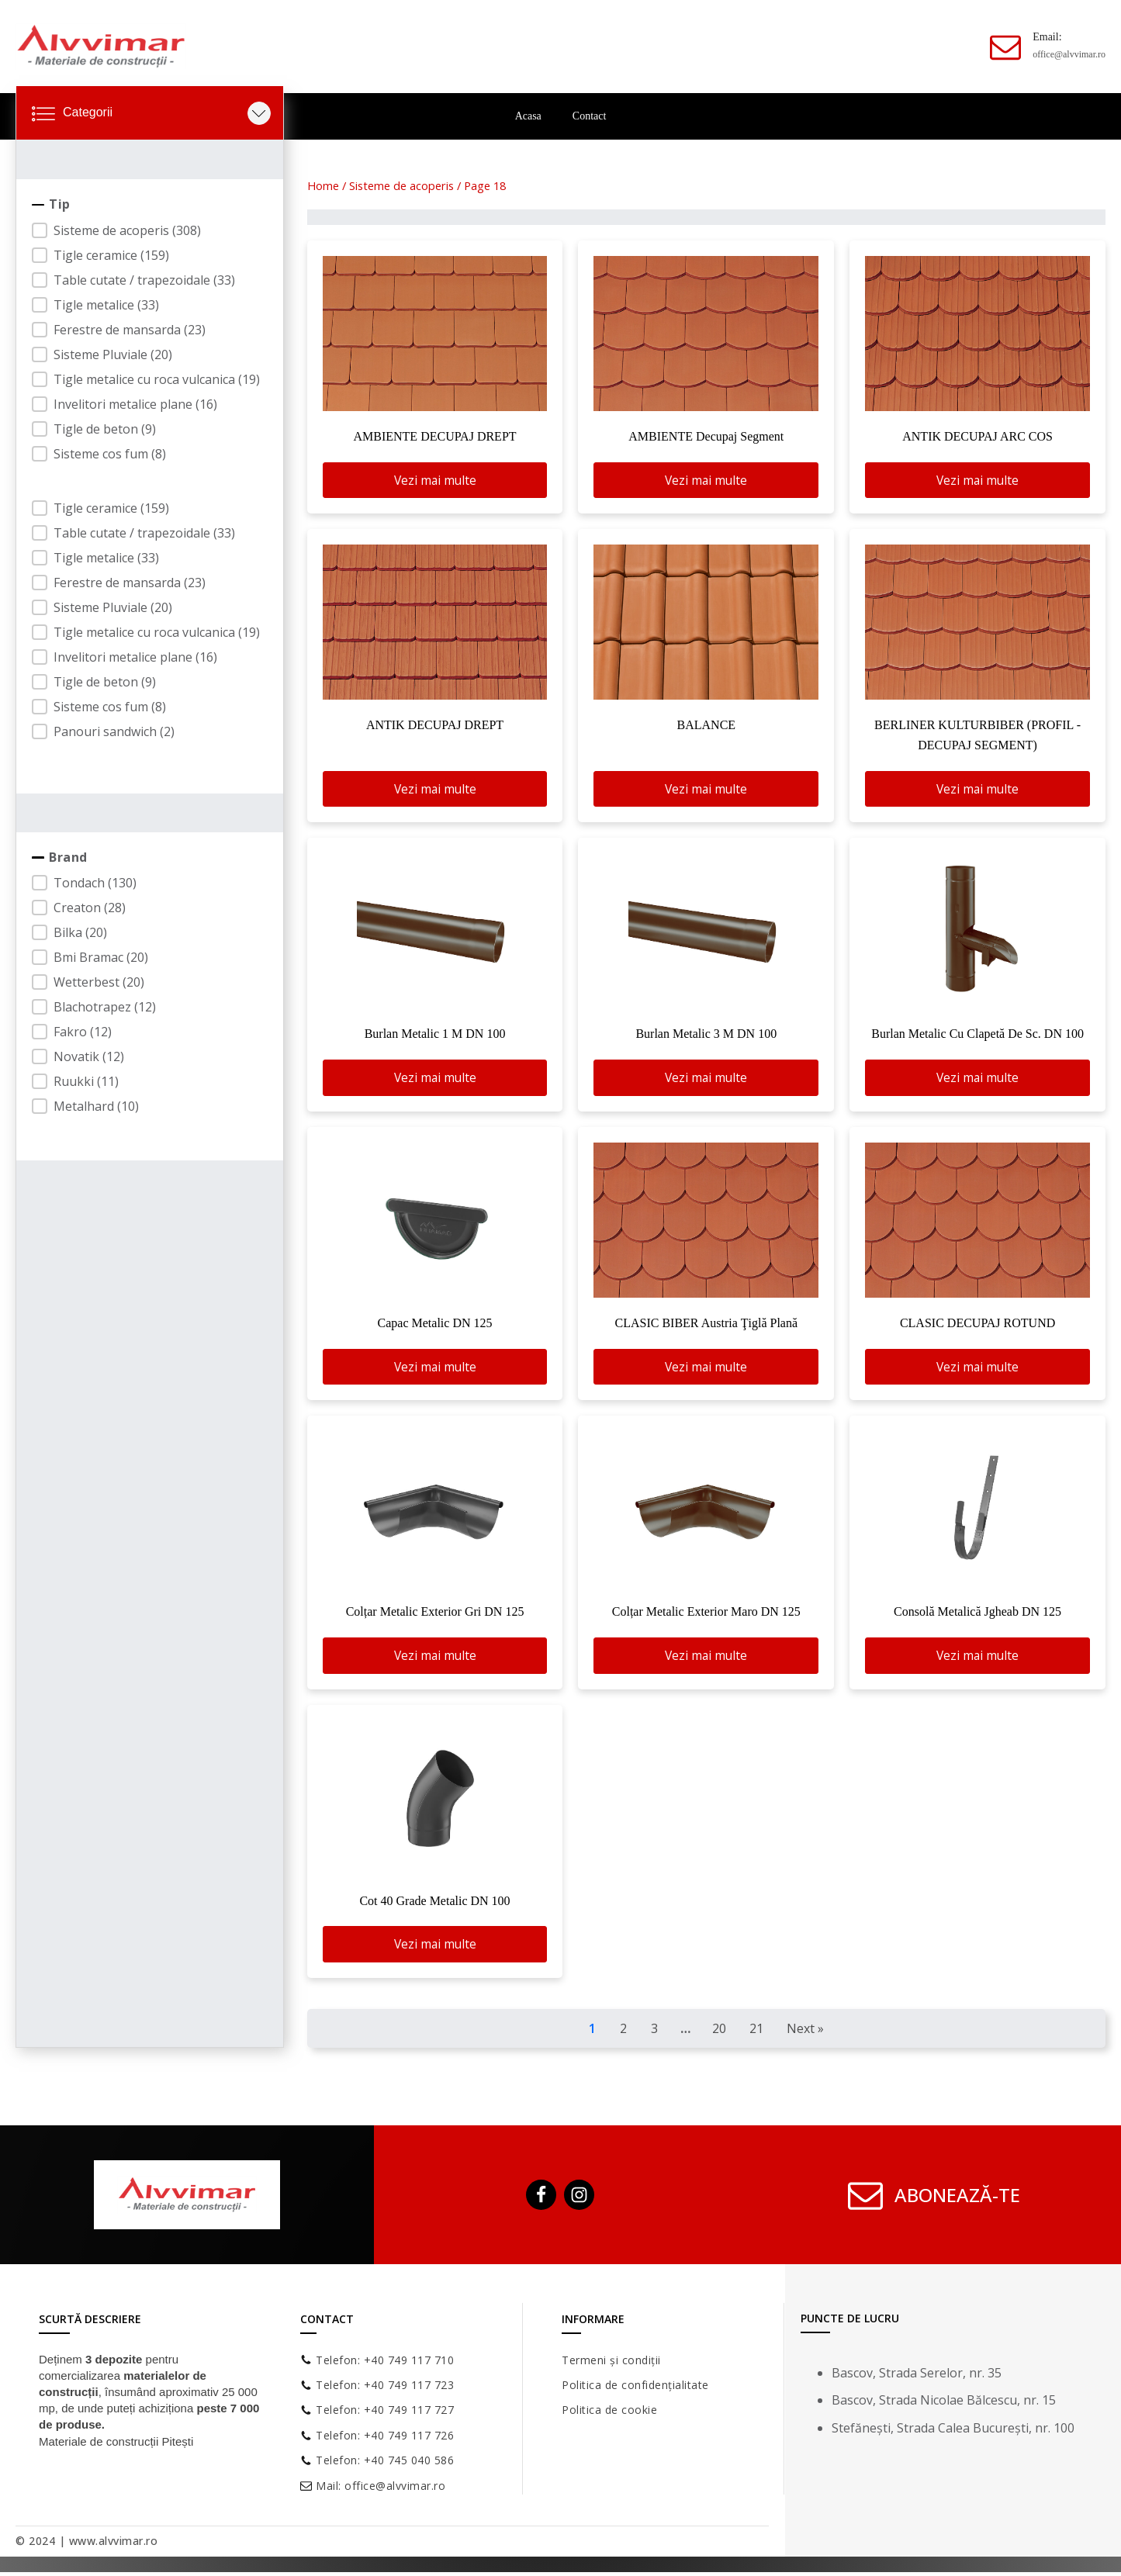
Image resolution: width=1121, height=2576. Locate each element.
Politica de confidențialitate (635, 2388)
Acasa (528, 116)
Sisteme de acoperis (401, 185)
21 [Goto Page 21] (756, 2032)
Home (323, 185)
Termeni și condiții (611, 2363)
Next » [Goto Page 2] (805, 2032)
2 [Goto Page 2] (623, 2032)
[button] (146, 230)
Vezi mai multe (435, 480)
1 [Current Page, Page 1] (592, 2032)
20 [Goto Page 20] (719, 2032)
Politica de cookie (609, 2413)
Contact (590, 116)
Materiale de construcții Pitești (116, 2444)
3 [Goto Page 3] (654, 2032)
